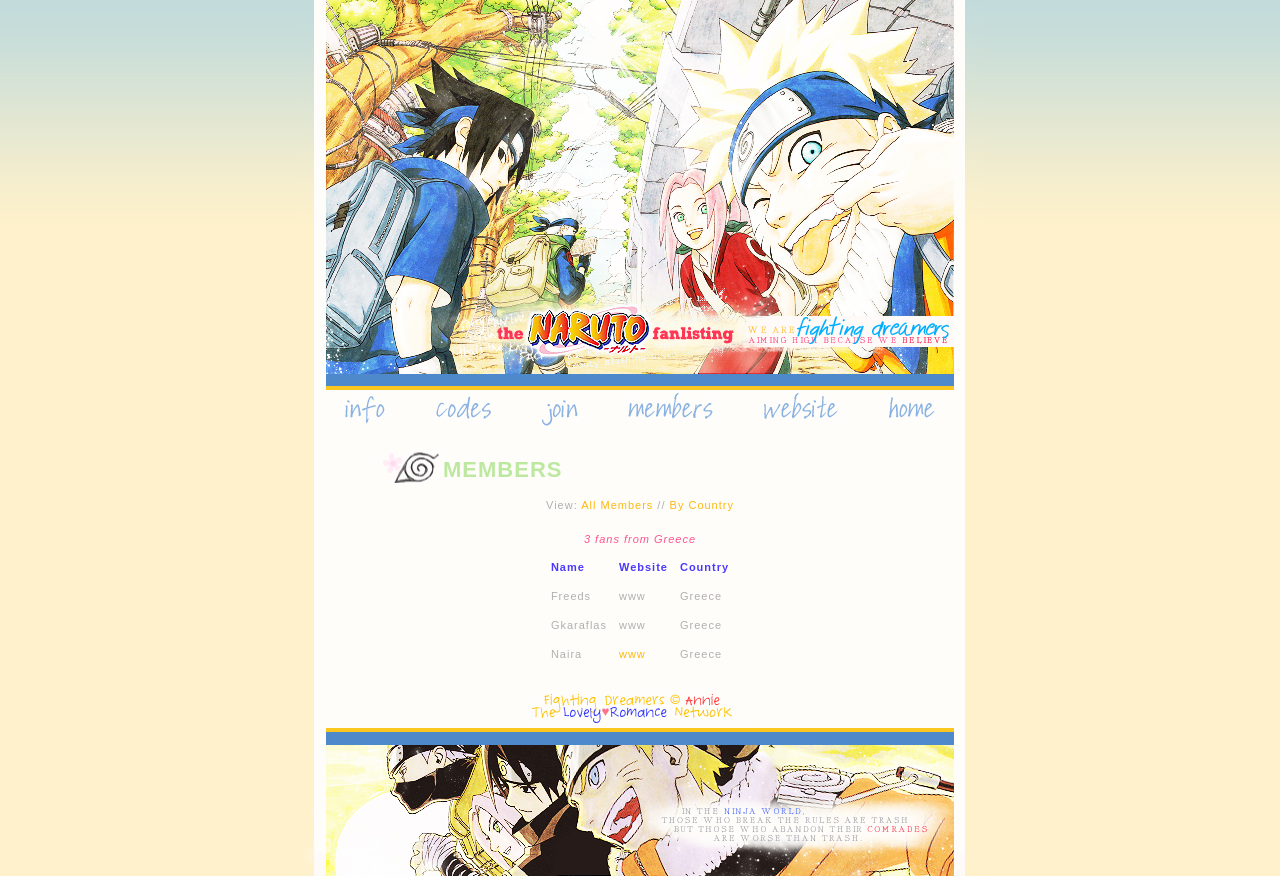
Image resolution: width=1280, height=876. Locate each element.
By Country (702, 505)
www (632, 654)
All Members (617, 505)
